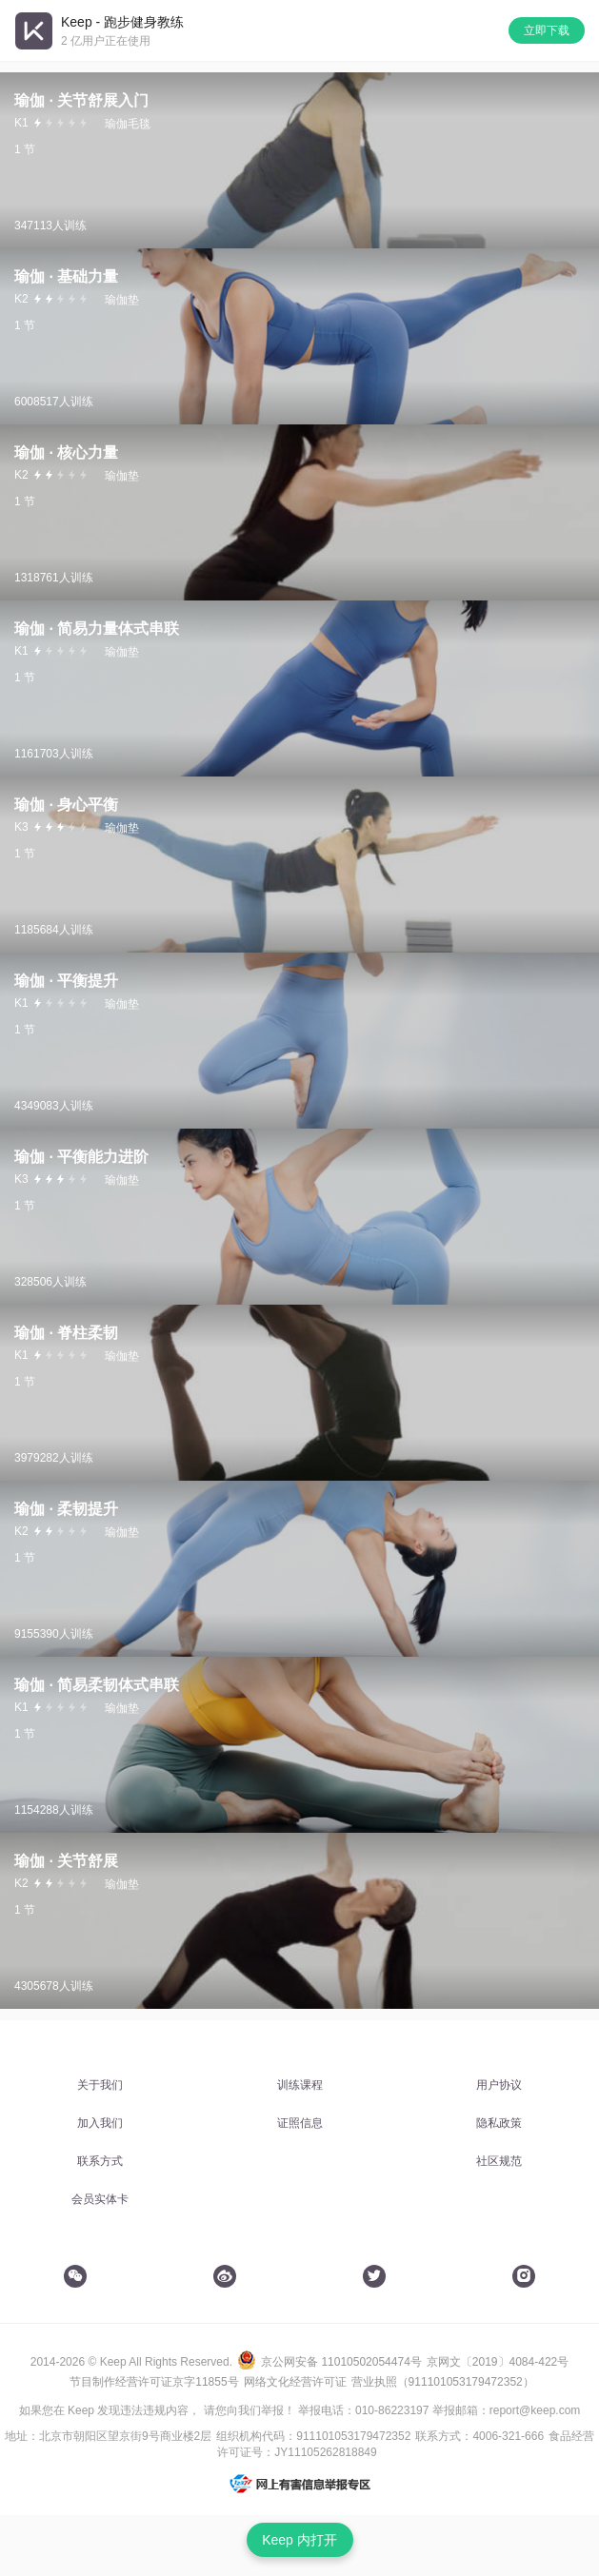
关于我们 (100, 2085)
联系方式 (100, 2161)
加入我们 (100, 2123)
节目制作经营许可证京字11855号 (154, 2382)
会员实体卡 (100, 2199)
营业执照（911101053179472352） (442, 2382)
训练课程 (300, 2085)
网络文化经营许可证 (295, 2382)
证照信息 (300, 2123)
